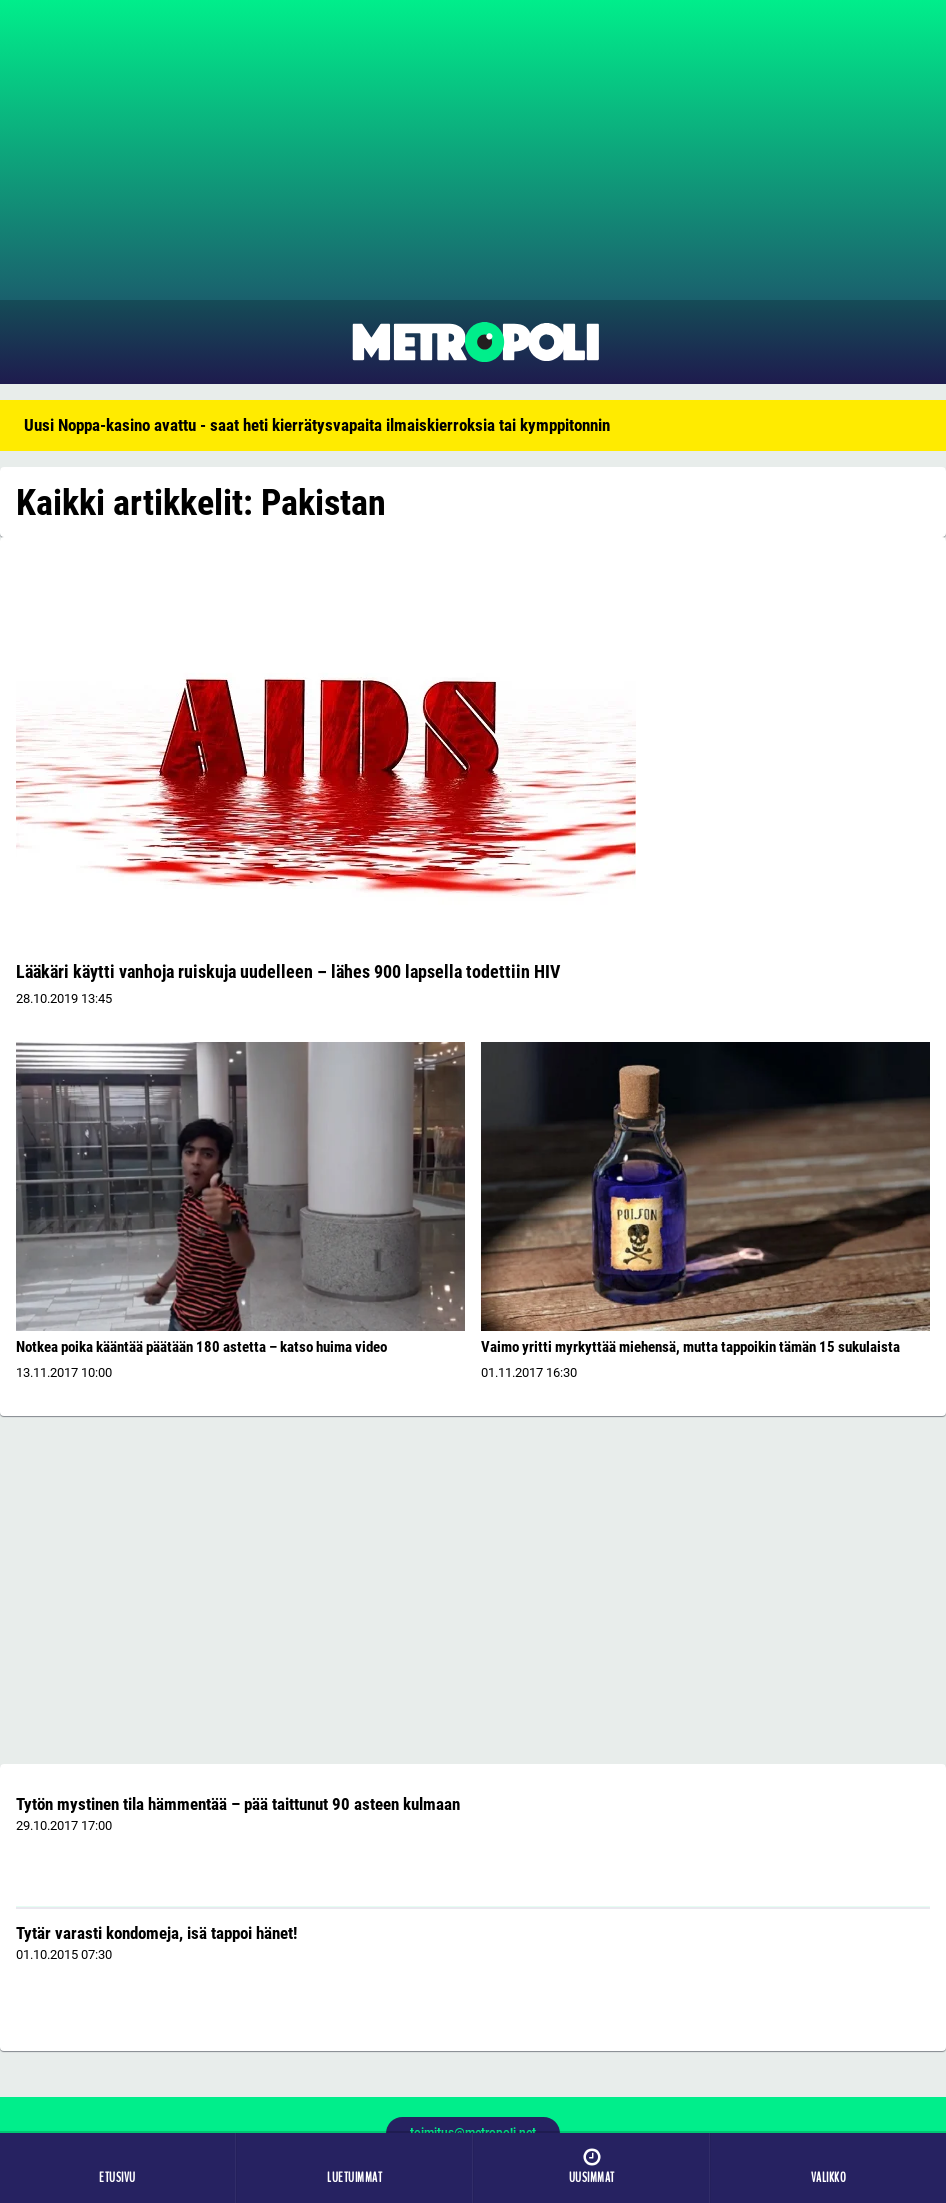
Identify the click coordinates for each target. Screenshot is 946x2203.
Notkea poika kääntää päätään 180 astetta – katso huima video (201, 1347)
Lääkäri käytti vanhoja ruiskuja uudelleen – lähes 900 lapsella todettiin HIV (288, 971)
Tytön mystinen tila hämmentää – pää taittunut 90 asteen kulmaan (238, 1804)
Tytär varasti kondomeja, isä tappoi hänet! (156, 1933)
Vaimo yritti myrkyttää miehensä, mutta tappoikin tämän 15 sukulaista (690, 1347)
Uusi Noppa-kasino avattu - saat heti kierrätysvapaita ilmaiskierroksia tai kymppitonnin (317, 425)
